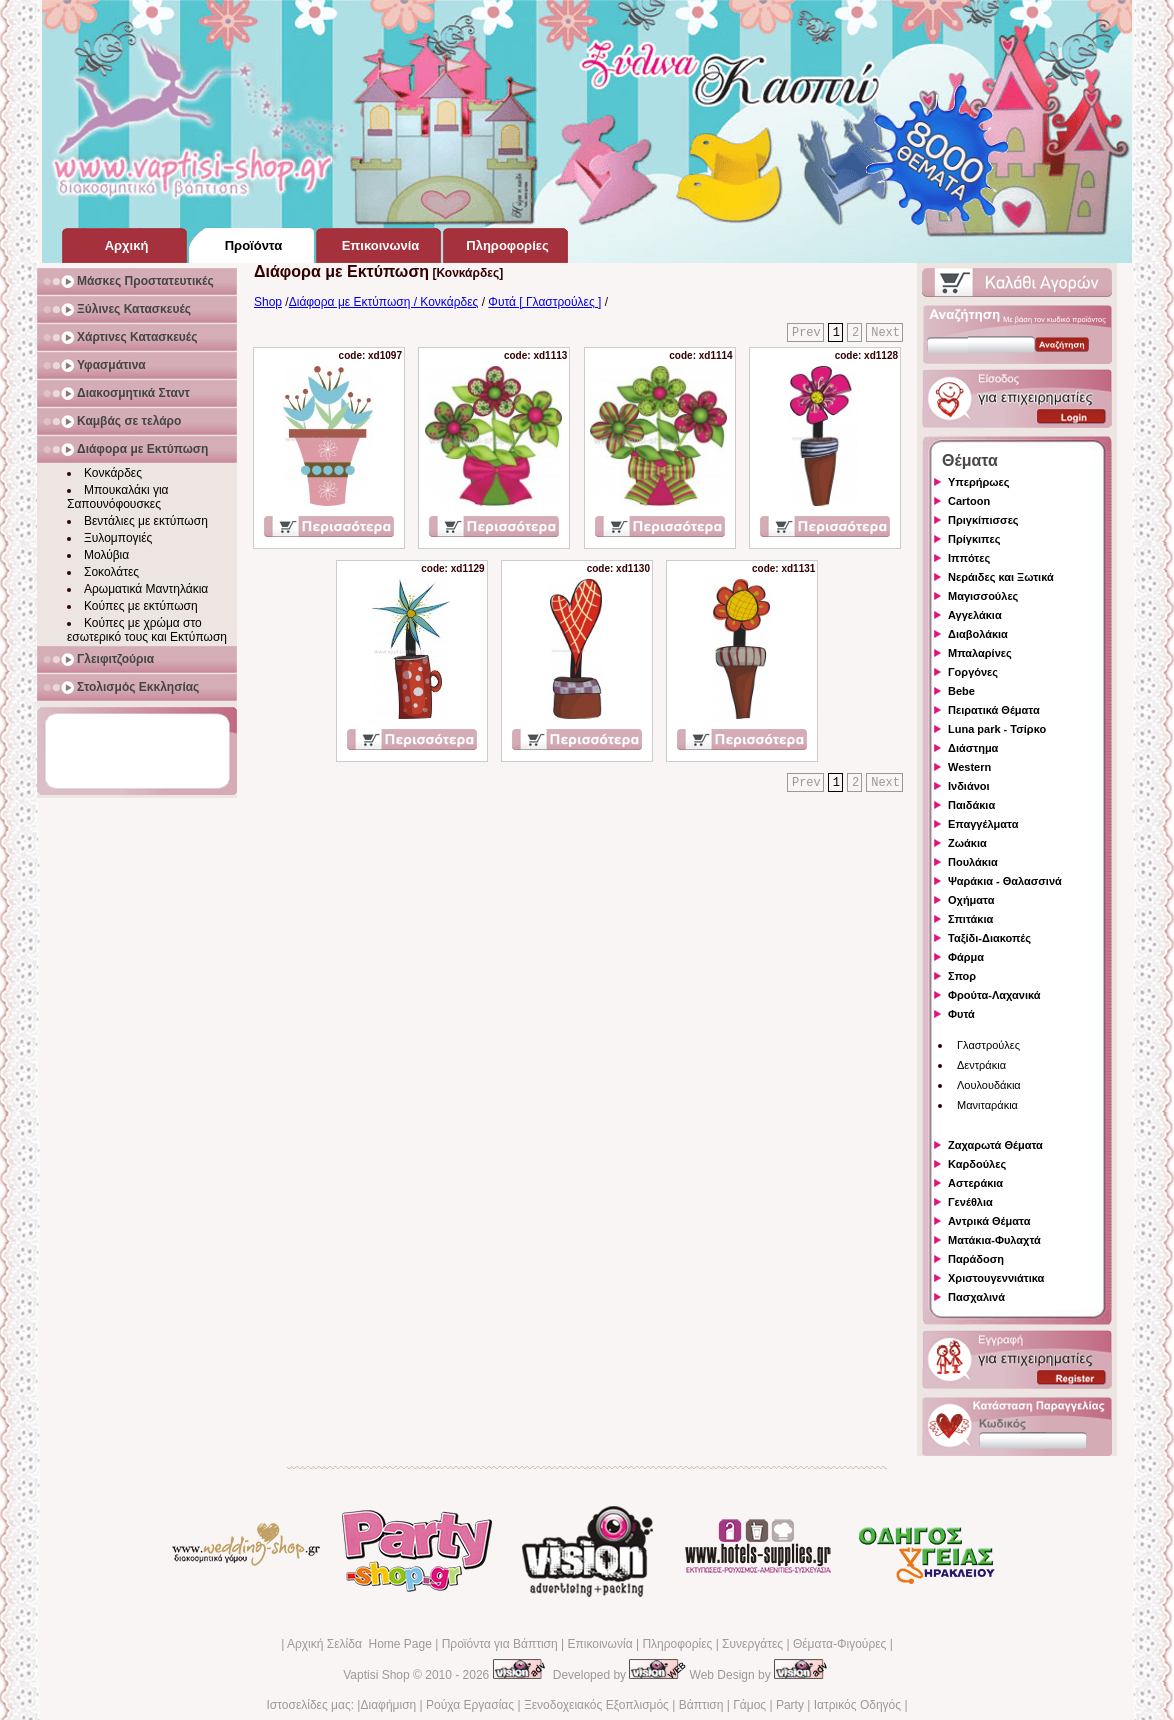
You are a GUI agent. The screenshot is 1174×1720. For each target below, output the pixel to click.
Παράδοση (976, 1259)
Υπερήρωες (979, 482)
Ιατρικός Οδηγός (857, 1705)
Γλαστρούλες (988, 1045)
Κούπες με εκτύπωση (141, 606)
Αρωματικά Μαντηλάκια (146, 589)
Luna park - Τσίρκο (997, 729)
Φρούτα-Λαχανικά (994, 995)
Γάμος (749, 1705)
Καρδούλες (977, 1164)
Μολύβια (106, 555)
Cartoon (969, 501)
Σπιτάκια (970, 919)
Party (790, 1705)
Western (969, 767)
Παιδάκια (971, 805)
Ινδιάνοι (969, 786)
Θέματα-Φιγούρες (839, 1644)
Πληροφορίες (677, 1644)
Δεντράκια (981, 1065)
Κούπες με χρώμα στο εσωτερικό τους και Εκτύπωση (147, 630)
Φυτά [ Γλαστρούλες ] (544, 302)
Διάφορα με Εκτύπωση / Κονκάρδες (384, 302)
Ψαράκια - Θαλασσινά (1005, 881)
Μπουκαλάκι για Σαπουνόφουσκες (118, 497)
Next (885, 333)
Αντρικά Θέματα (989, 1221)
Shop (268, 302)
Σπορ (962, 976)
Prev (806, 333)
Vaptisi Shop (376, 1675)
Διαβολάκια (978, 634)
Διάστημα (973, 748)
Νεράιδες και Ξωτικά (1001, 577)
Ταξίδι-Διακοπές (989, 938)
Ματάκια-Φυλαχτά (994, 1240)
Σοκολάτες (111, 572)
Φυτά (961, 1014)
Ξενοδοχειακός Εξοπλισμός (596, 1705)
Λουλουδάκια (989, 1085)
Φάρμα (966, 957)
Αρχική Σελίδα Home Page (359, 1644)
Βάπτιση (701, 1705)
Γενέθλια (970, 1202)
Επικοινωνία (599, 1644)
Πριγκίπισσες (983, 520)
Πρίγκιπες (974, 539)
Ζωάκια (967, 843)
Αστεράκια (975, 1183)
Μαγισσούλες (983, 596)
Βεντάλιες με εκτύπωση (146, 521)
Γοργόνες (973, 672)
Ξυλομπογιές (118, 538)
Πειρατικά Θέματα (994, 710)
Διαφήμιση (388, 1705)
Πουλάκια (973, 862)
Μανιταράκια (987, 1105)
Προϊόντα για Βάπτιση (500, 1644)
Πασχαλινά (976, 1297)
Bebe (961, 691)
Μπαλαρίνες (980, 653)
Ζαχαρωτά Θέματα (995, 1145)
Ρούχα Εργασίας (470, 1705)
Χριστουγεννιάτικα (996, 1278)
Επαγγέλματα (983, 824)
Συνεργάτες (752, 1644)
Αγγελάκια (975, 615)
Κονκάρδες (113, 473)
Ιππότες (969, 558)
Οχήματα (971, 900)
